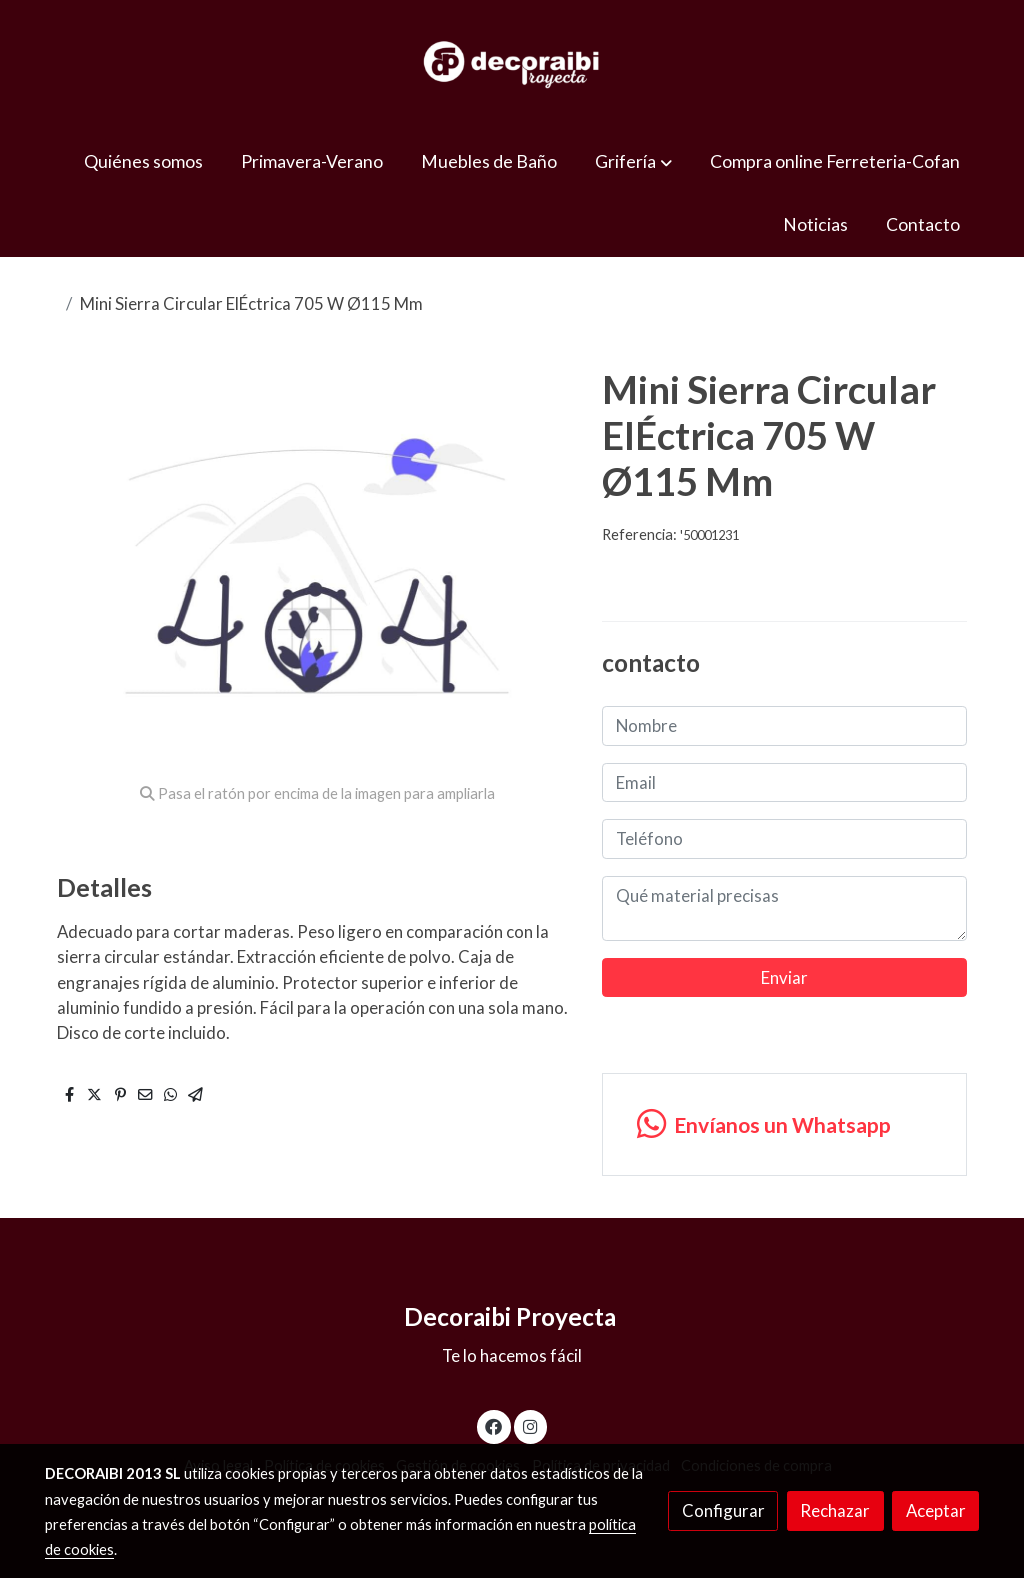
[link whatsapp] (784, 1124)
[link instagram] (530, 1425)
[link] (512, 65)
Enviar (784, 977)
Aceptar (936, 1510)
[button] (634, 161)
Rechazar (835, 1510)
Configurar (723, 1510)
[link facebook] (494, 1425)
